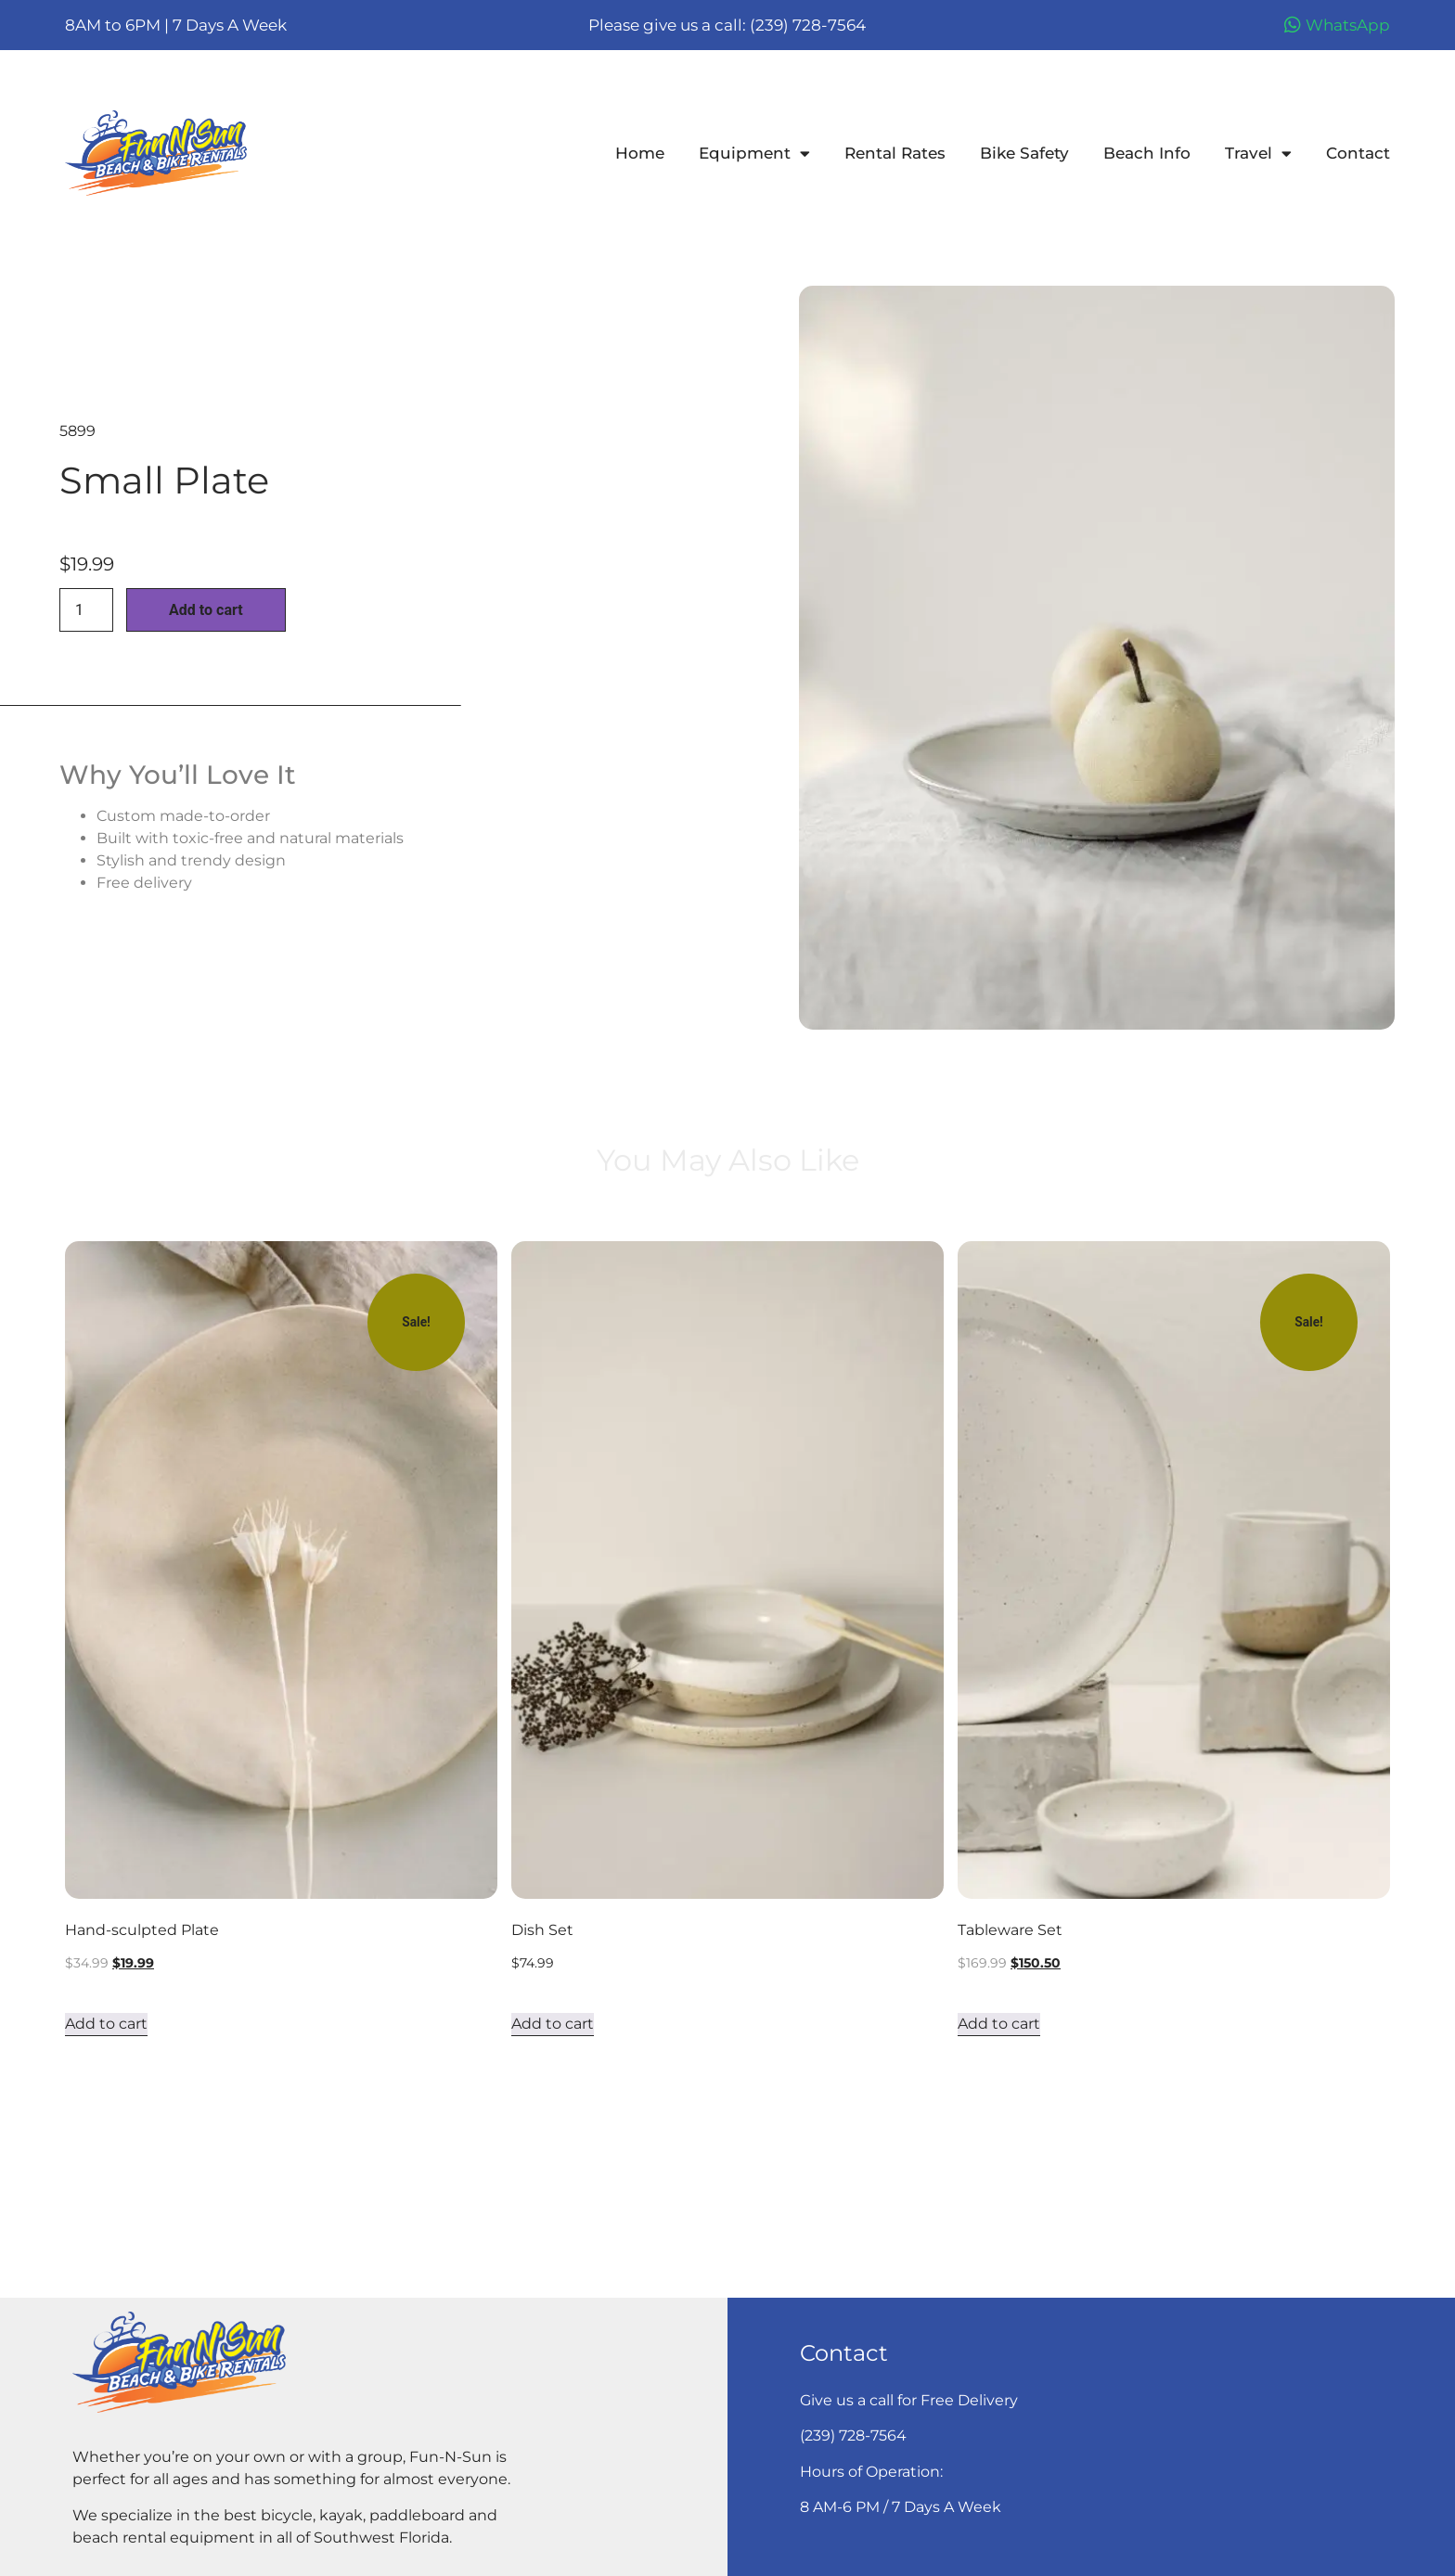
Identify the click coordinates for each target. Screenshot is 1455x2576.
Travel (1258, 153)
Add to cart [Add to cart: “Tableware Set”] (999, 2023)
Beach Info (1147, 153)
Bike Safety (1024, 153)
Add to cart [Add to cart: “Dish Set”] (552, 2023)
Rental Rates (895, 153)
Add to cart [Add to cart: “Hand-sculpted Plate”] (106, 2023)
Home (639, 153)
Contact (1358, 153)
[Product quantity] (86, 610)
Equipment (754, 153)
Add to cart (206, 610)
